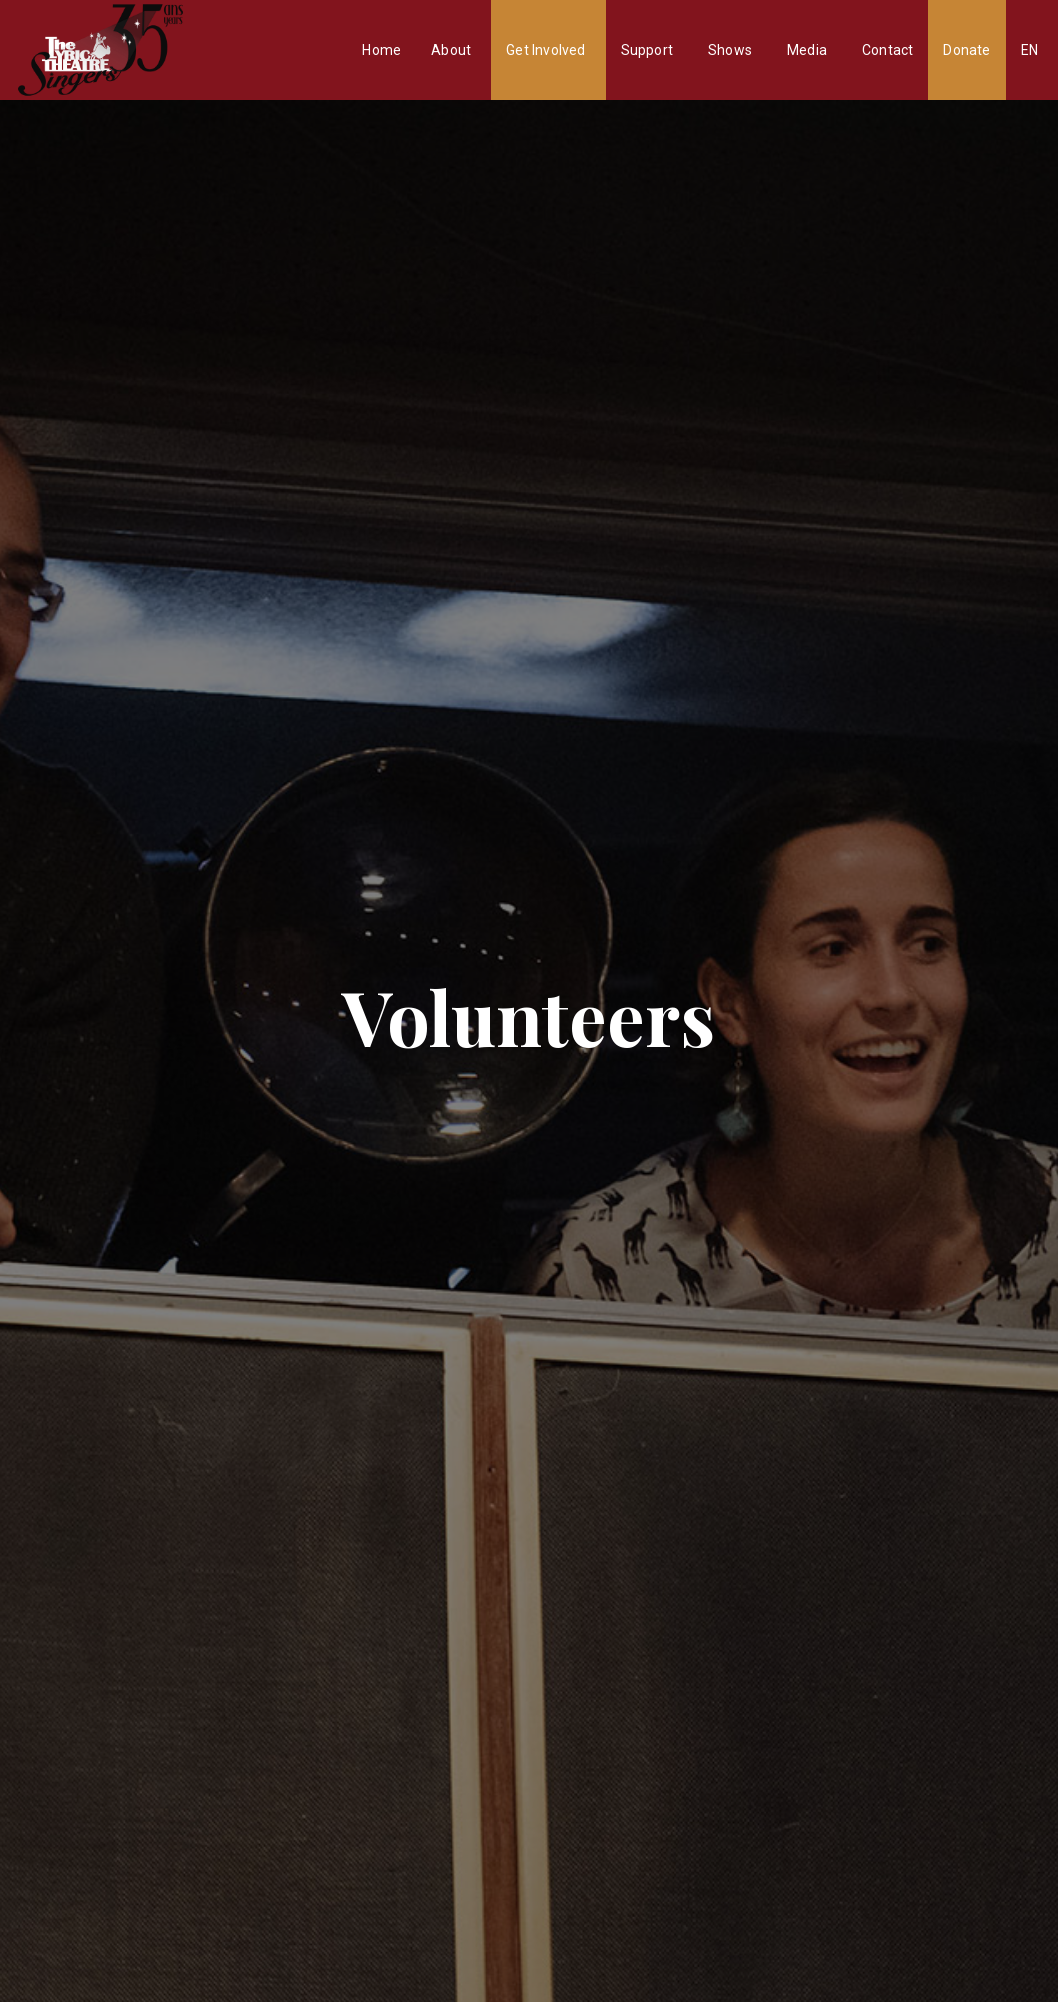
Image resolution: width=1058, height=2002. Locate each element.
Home (381, 50)
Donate (966, 50)
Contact (887, 50)
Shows (730, 50)
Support (647, 50)
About (451, 50)
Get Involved (545, 50)
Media (807, 50)
